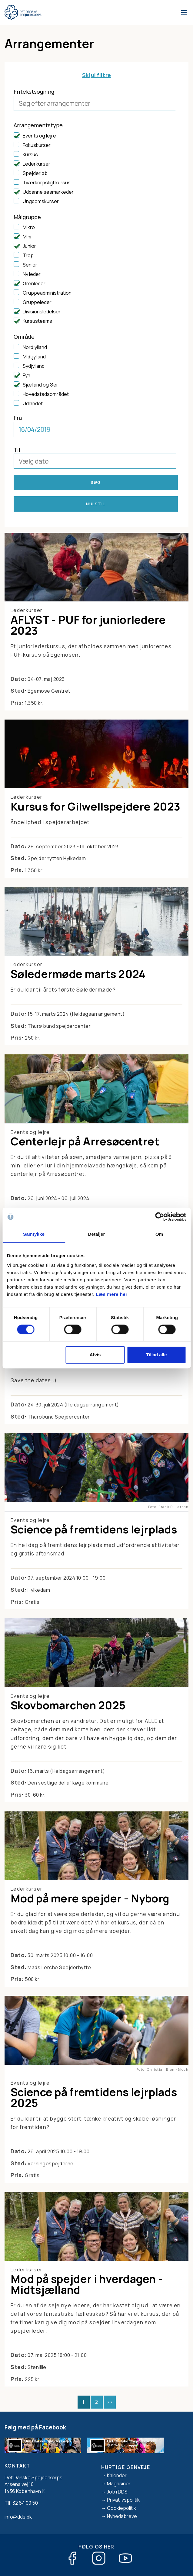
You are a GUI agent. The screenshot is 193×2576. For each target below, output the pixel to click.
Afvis (95, 1354)
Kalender (117, 2475)
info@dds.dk (18, 2516)
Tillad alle (156, 1354)
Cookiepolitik (121, 2508)
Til (17, 449)
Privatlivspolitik (123, 2500)
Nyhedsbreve (122, 2516)
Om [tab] (159, 1234)
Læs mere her (111, 1294)
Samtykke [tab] (34, 1234)
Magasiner (119, 2483)
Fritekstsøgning (34, 91)
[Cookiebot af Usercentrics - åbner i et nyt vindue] (159, 1216)
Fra (18, 417)
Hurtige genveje (125, 2467)
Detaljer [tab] (96, 1234)
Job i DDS (117, 2491)
